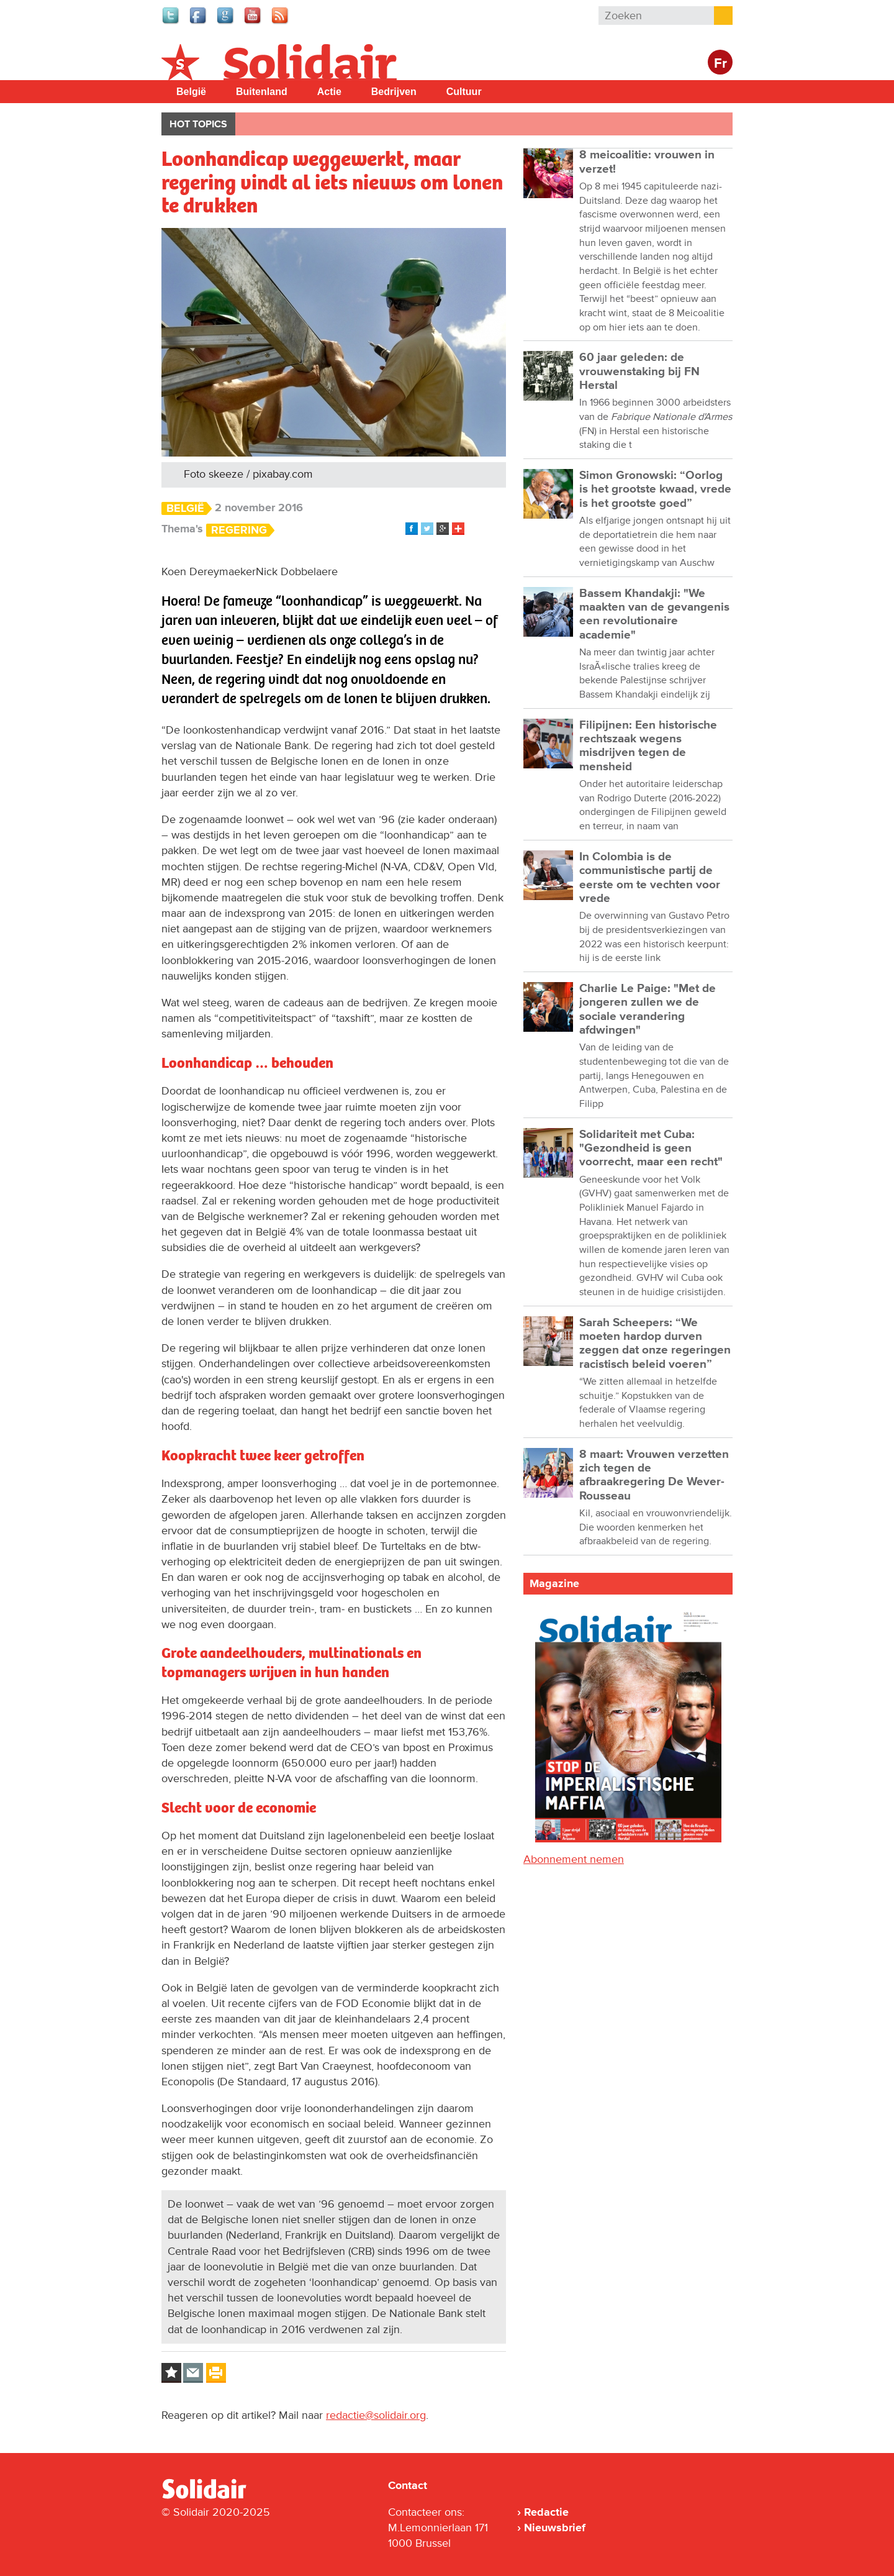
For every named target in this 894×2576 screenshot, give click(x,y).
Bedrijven (394, 91)
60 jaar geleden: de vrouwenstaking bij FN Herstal (639, 371)
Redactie (546, 2512)
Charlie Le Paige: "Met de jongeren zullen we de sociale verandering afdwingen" (647, 1009)
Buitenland (261, 91)
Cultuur (464, 91)
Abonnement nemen (573, 1859)
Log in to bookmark (171, 2373)
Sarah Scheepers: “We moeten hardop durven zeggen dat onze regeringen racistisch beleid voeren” (655, 1344)
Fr (720, 63)
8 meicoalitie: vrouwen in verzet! (647, 162)
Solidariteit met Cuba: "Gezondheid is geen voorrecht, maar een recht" (651, 1148)
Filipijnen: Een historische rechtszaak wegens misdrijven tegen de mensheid (648, 746)
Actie (329, 91)
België (191, 91)
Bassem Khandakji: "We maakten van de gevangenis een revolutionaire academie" (654, 614)
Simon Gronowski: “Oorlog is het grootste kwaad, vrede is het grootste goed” (655, 489)
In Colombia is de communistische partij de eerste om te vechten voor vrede (649, 878)
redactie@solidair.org (376, 2415)
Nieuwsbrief (554, 2527)
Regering (239, 530)
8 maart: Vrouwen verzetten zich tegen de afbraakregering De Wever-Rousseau (654, 1475)
